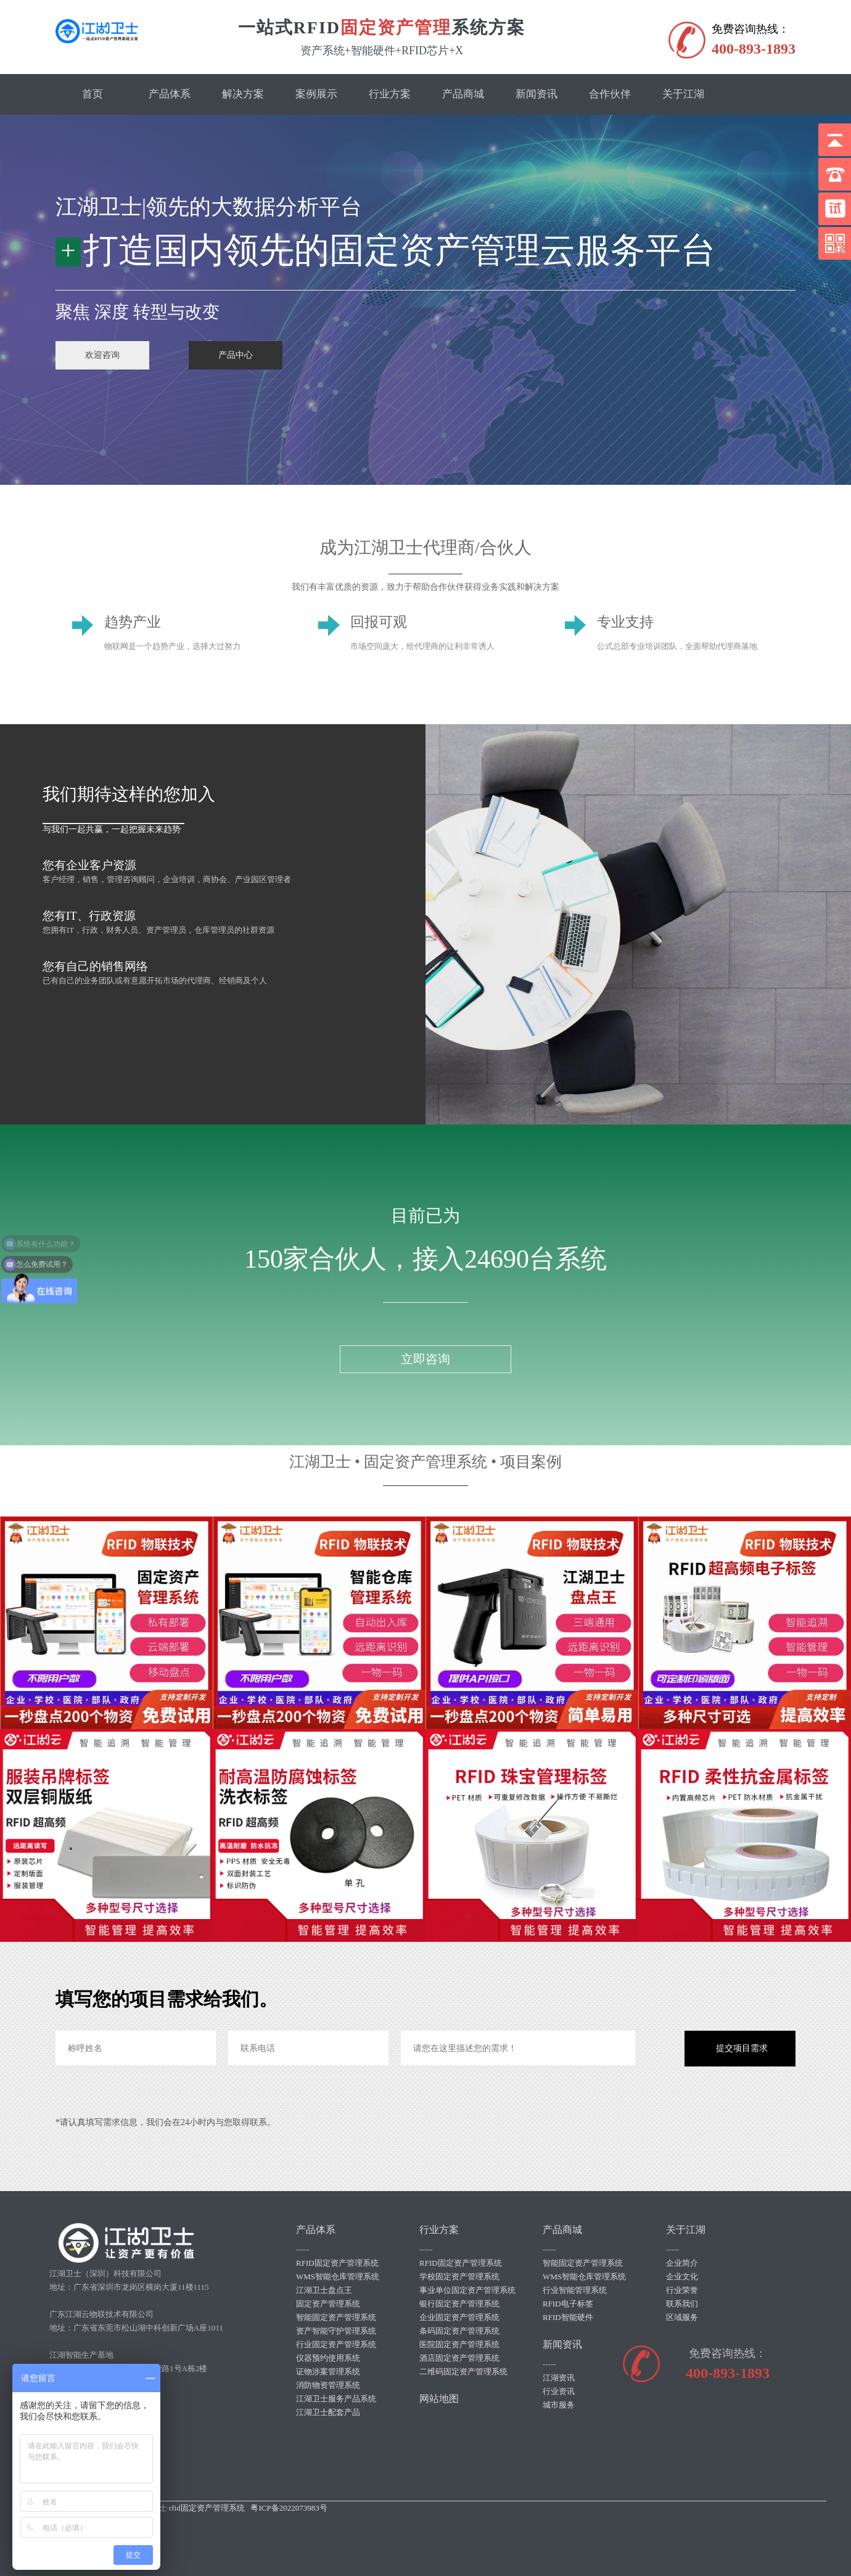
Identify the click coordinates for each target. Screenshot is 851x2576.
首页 (92, 94)
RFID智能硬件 (568, 2317)
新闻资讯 (536, 94)
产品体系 (170, 94)
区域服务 (682, 2317)
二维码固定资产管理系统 (463, 2371)
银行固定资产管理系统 (459, 2303)
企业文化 (682, 2276)
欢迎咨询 (102, 355)
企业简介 (682, 2263)
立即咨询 (425, 1359)
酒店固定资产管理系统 (459, 2358)
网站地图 (439, 2398)
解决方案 (243, 94)
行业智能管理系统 (575, 2290)
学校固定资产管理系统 (459, 2276)
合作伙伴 (610, 94)
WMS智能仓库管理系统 (337, 2276)
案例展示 (316, 94)
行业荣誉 (682, 2290)
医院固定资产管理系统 (459, 2344)
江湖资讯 (559, 2377)
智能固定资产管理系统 (336, 2317)
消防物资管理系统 (328, 2385)
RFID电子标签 (568, 2303)
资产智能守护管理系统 (336, 2330)
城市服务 (559, 2404)
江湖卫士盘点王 (324, 2290)
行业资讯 (559, 2391)
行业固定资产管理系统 (336, 2344)
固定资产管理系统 (328, 2303)
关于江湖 (683, 94)
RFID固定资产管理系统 (337, 2263)
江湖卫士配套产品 (328, 2412)
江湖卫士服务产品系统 (336, 2398)
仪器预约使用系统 (328, 2358)
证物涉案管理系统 (328, 2371)
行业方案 (390, 94)
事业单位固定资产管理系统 (467, 2290)
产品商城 (463, 94)
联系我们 (682, 2303)
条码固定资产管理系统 (459, 2330)
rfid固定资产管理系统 (207, 2507)
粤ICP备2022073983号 (288, 2507)
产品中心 (235, 355)
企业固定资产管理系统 (459, 2317)
